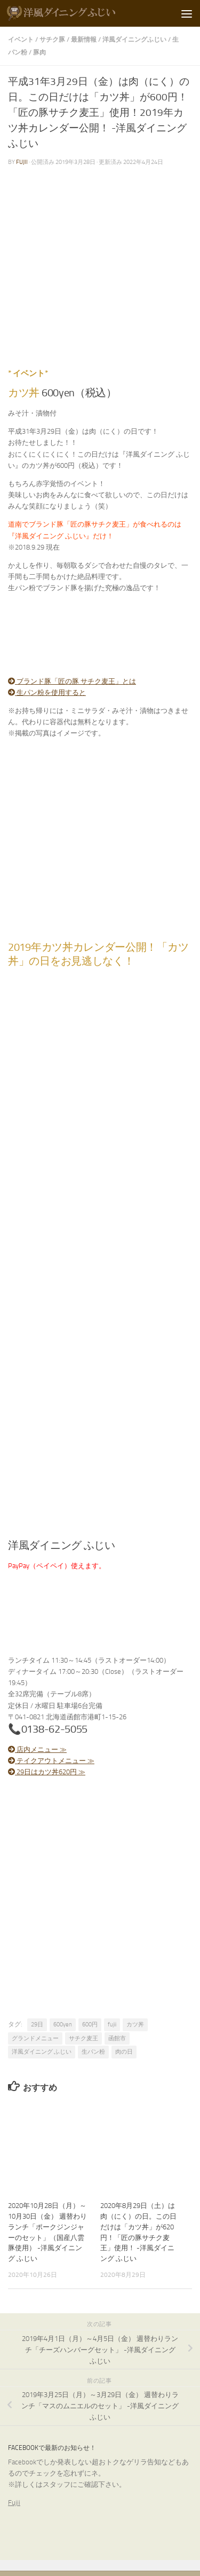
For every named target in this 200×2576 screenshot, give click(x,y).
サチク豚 (52, 39)
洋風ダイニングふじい (134, 39)
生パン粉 (93, 2051)
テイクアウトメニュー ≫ (51, 1761)
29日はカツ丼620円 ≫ (46, 1772)
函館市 (117, 2038)
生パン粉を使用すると (47, 692)
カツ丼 (135, 2024)
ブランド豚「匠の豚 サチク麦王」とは (72, 681)
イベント (21, 39)
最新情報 (84, 39)
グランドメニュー (35, 2038)
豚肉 (39, 52)
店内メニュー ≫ (37, 1749)
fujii (22, 162)
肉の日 (124, 2051)
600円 (90, 2024)
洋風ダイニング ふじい (41, 2051)
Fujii (14, 2503)
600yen (62, 2024)
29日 (37, 2024)
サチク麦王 (83, 2038)
